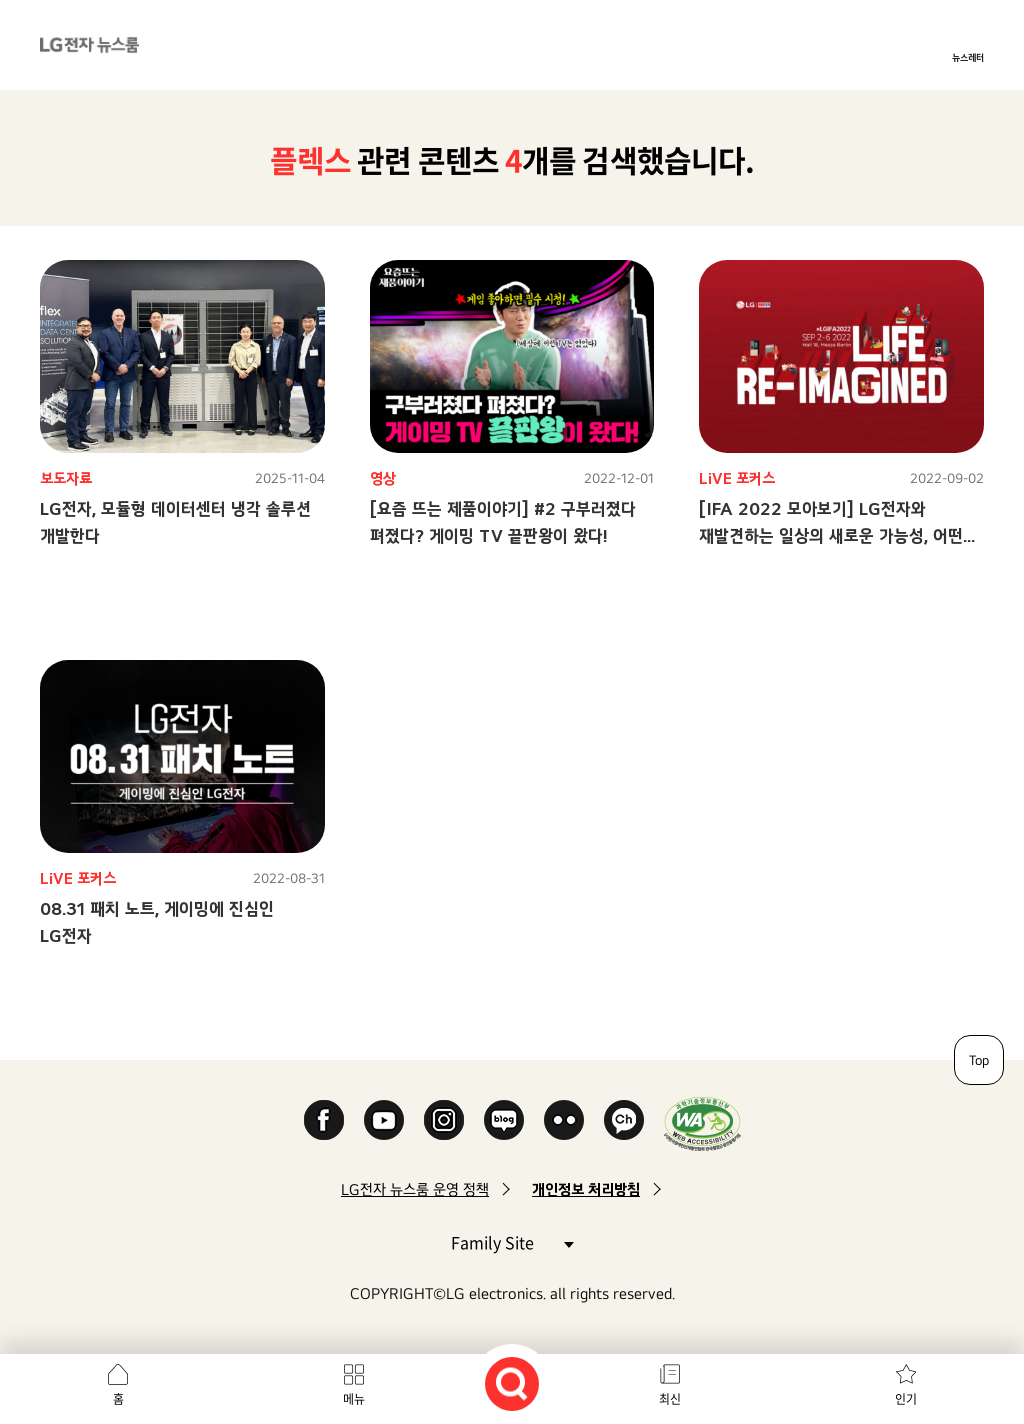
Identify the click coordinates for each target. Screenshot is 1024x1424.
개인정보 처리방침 (586, 1189)
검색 (512, 1384)
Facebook (324, 1120)
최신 (670, 1399)
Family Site (512, 1241)
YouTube (384, 1120)
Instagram (444, 1120)
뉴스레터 (968, 57)
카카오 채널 (624, 1120)
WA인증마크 (702, 1123)
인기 (906, 1399)
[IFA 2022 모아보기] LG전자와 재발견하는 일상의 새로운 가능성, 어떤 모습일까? (831, 535)
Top (979, 1060)
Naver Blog (504, 1120)
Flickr (564, 1120)
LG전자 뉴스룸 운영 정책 (415, 1189)
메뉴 (354, 1399)
